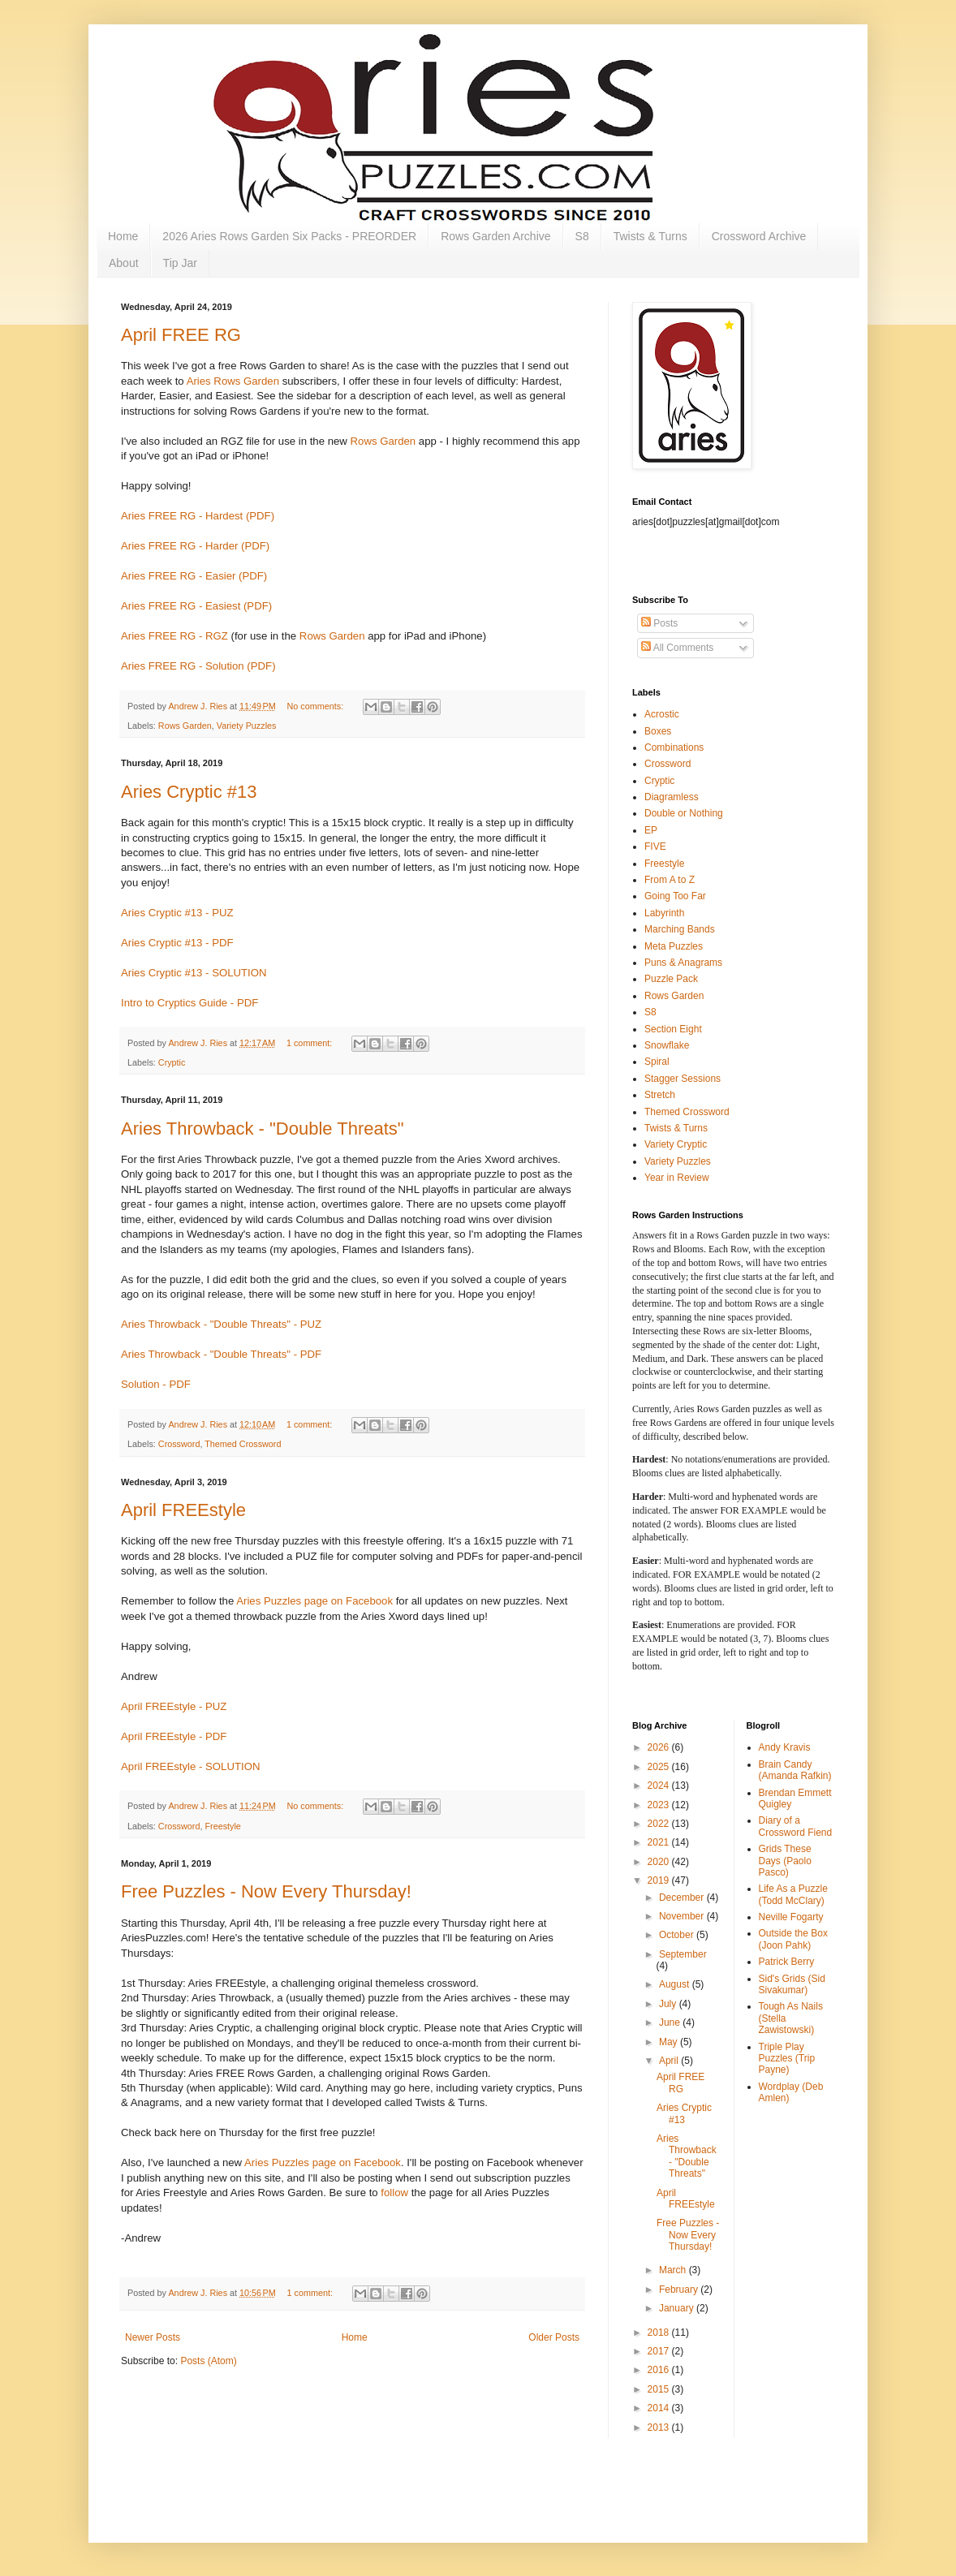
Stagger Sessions (682, 1078)
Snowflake (666, 1045)
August (675, 1984)
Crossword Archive (759, 236)
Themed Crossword (243, 1444)
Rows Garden (383, 441)
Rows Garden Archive (495, 236)
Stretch (659, 1095)
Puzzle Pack (671, 978)
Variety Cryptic (675, 1144)
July (669, 2004)
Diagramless (671, 797)
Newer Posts (152, 2337)
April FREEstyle (183, 1510)
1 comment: (310, 1043)
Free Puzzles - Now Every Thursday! (266, 1891)
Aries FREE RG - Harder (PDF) (195, 546)
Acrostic (661, 714)
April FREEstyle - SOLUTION (190, 1766)
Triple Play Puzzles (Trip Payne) (787, 2058)
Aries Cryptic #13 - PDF (177, 943)
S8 (582, 236)
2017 (660, 2351)
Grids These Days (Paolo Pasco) (785, 1860)
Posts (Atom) (208, 2361)
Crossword (179, 1444)
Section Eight (673, 1029)
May (669, 2042)
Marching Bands (679, 929)
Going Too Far (675, 896)
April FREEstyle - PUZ (173, 1706)
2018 (660, 2332)
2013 (660, 2427)
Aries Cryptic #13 (189, 792)
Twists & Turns (650, 236)
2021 (660, 1842)
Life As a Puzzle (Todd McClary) (793, 1894)
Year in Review (676, 1177)
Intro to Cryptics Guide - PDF (189, 1003)
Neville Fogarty (791, 1917)
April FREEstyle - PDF (173, 1736)
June (671, 2022)
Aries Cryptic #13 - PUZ (177, 913)
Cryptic (172, 1062)
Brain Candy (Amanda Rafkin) (795, 1770)
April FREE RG (181, 335)
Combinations (674, 747)
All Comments (677, 647)
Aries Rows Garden (233, 381)
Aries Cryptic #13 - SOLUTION (194, 973)
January (677, 2308)
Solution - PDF (156, 1384)
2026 (660, 1747)
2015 (660, 2389)
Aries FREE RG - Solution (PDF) (198, 666)
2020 (660, 1861)
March (674, 2270)
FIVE (655, 846)
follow (394, 2192)
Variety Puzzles (247, 725)
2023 (660, 1805)
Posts (659, 623)
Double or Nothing (683, 813)
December (683, 1897)
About (124, 262)
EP (650, 830)
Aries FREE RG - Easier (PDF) (194, 576)
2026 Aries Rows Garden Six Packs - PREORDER (289, 236)
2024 (660, 1785)
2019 (660, 1880)
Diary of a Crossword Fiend (796, 1826)
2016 (660, 2370)
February (679, 2289)
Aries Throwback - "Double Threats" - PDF (221, 1354)
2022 (660, 1823)
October (677, 1935)
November (683, 1916)
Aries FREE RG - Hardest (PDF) (197, 516)
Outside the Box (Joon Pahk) (793, 1939)
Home (123, 236)
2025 (660, 1767)
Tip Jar (180, 262)
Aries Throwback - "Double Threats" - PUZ (221, 1324)
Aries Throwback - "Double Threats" (262, 1128)
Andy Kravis (785, 1747)
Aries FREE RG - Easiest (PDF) (196, 606)
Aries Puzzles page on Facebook (314, 1601)
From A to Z (669, 879)
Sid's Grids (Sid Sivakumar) (792, 1984)
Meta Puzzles (673, 946)
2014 (660, 2408)
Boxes (657, 731)
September (683, 1954)
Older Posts (553, 2337)
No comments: (317, 706)
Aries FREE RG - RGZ (174, 636)
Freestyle (222, 1826)
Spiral (657, 1061)
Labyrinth (664, 913)
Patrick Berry (787, 1961)
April (670, 2060)
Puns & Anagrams (683, 962)
